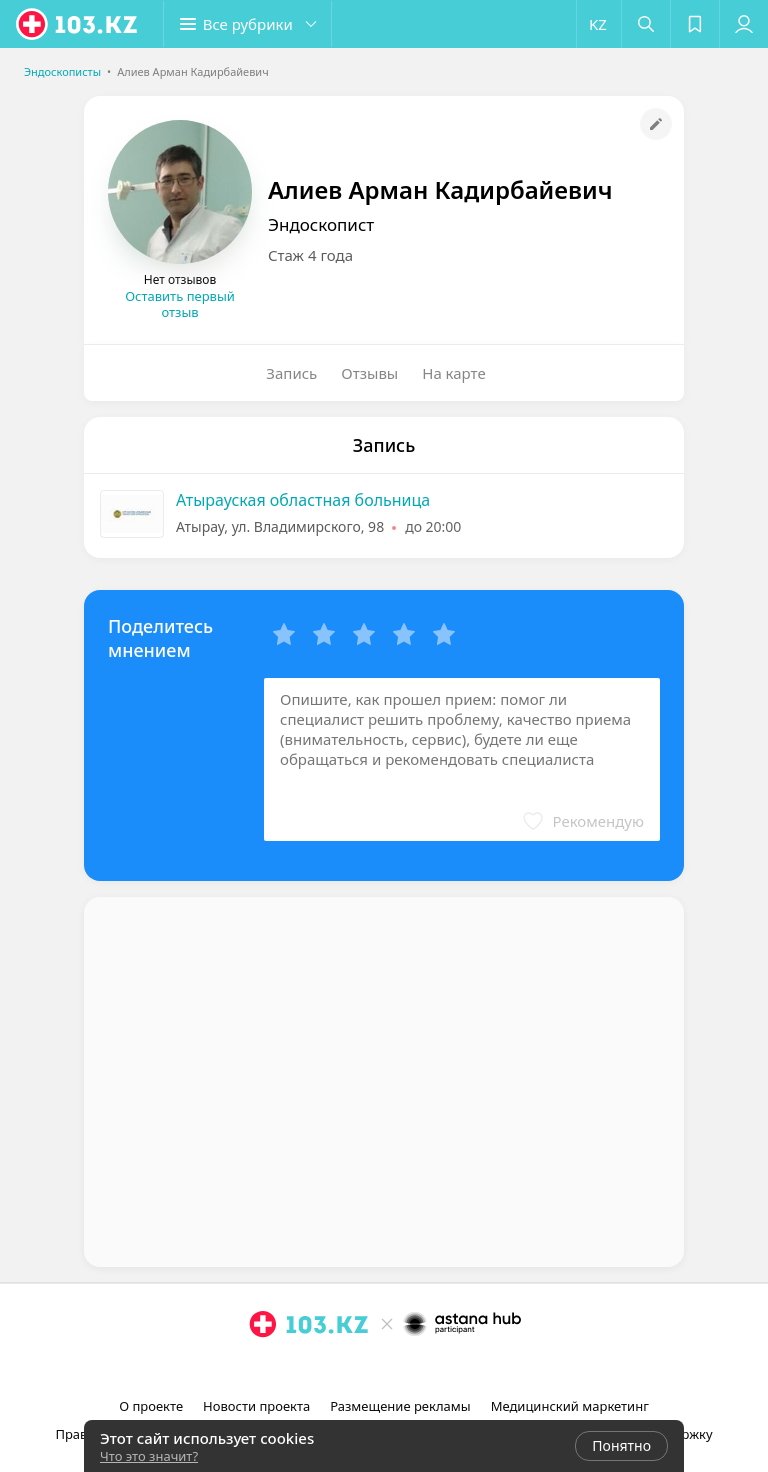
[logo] (78, 24)
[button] (250, 24)
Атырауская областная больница (303, 500)
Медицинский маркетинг (570, 1406)
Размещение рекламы (400, 1406)
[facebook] (386, 1368)
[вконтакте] (414, 1368)
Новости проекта (256, 1406)
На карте (453, 373)
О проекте (151, 1406)
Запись (291, 373)
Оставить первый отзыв (180, 304)
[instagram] (358, 1368)
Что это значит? (149, 1456)
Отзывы (369, 373)
